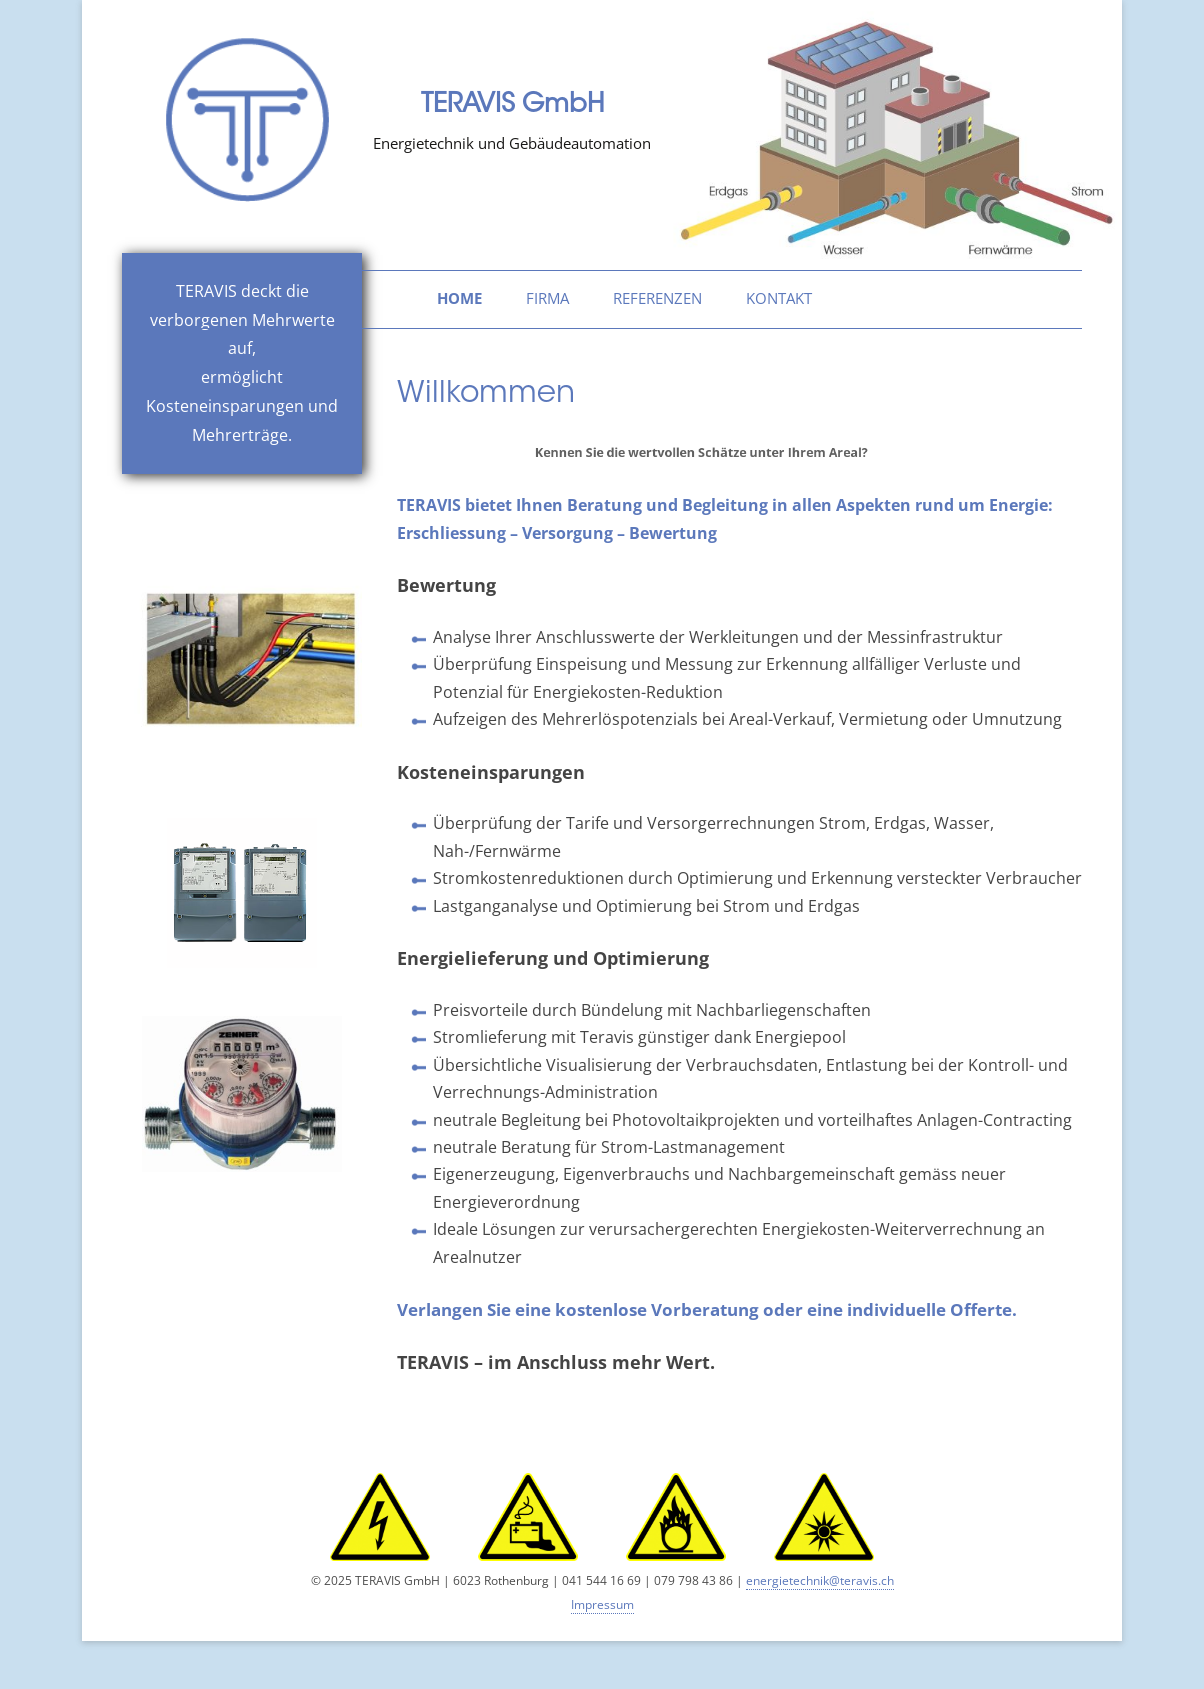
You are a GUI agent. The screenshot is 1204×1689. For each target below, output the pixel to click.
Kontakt (779, 298)
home (459, 298)
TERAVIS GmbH (512, 106)
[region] (892, 134)
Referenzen (657, 298)
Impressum (602, 1604)
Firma (547, 298)
